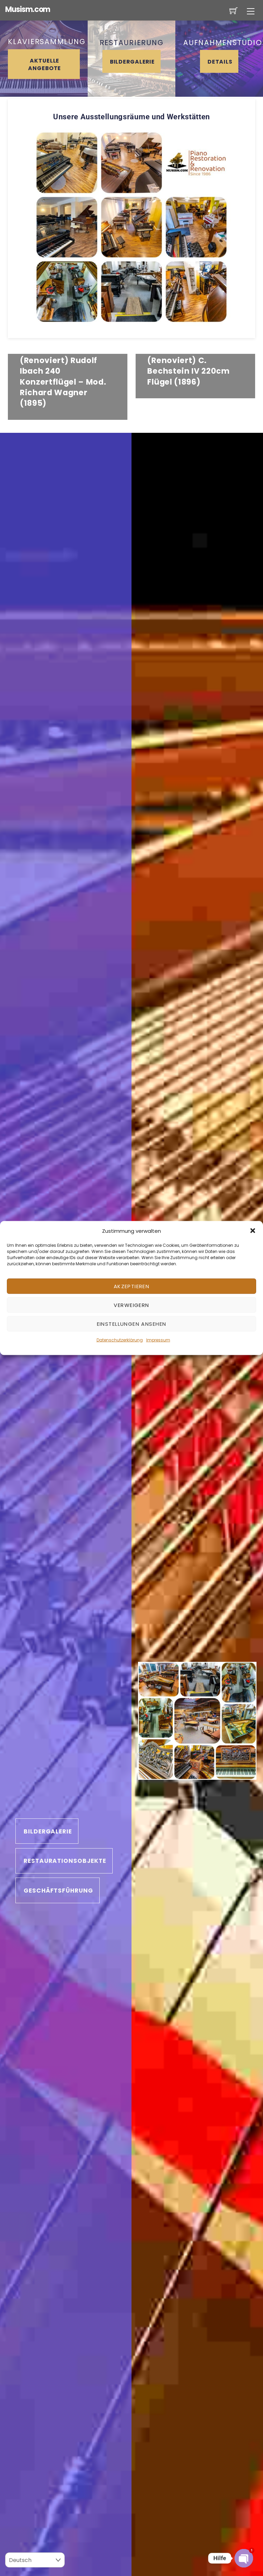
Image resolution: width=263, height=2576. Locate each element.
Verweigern (131, 1304)
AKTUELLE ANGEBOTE (44, 64)
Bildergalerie (132, 62)
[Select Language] (35, 2559)
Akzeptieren (132, 1286)
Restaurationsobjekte (65, 1861)
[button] (252, 1230)
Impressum (158, 1340)
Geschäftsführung (58, 1890)
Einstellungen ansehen (131, 1323)
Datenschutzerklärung (120, 1340)
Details (220, 62)
